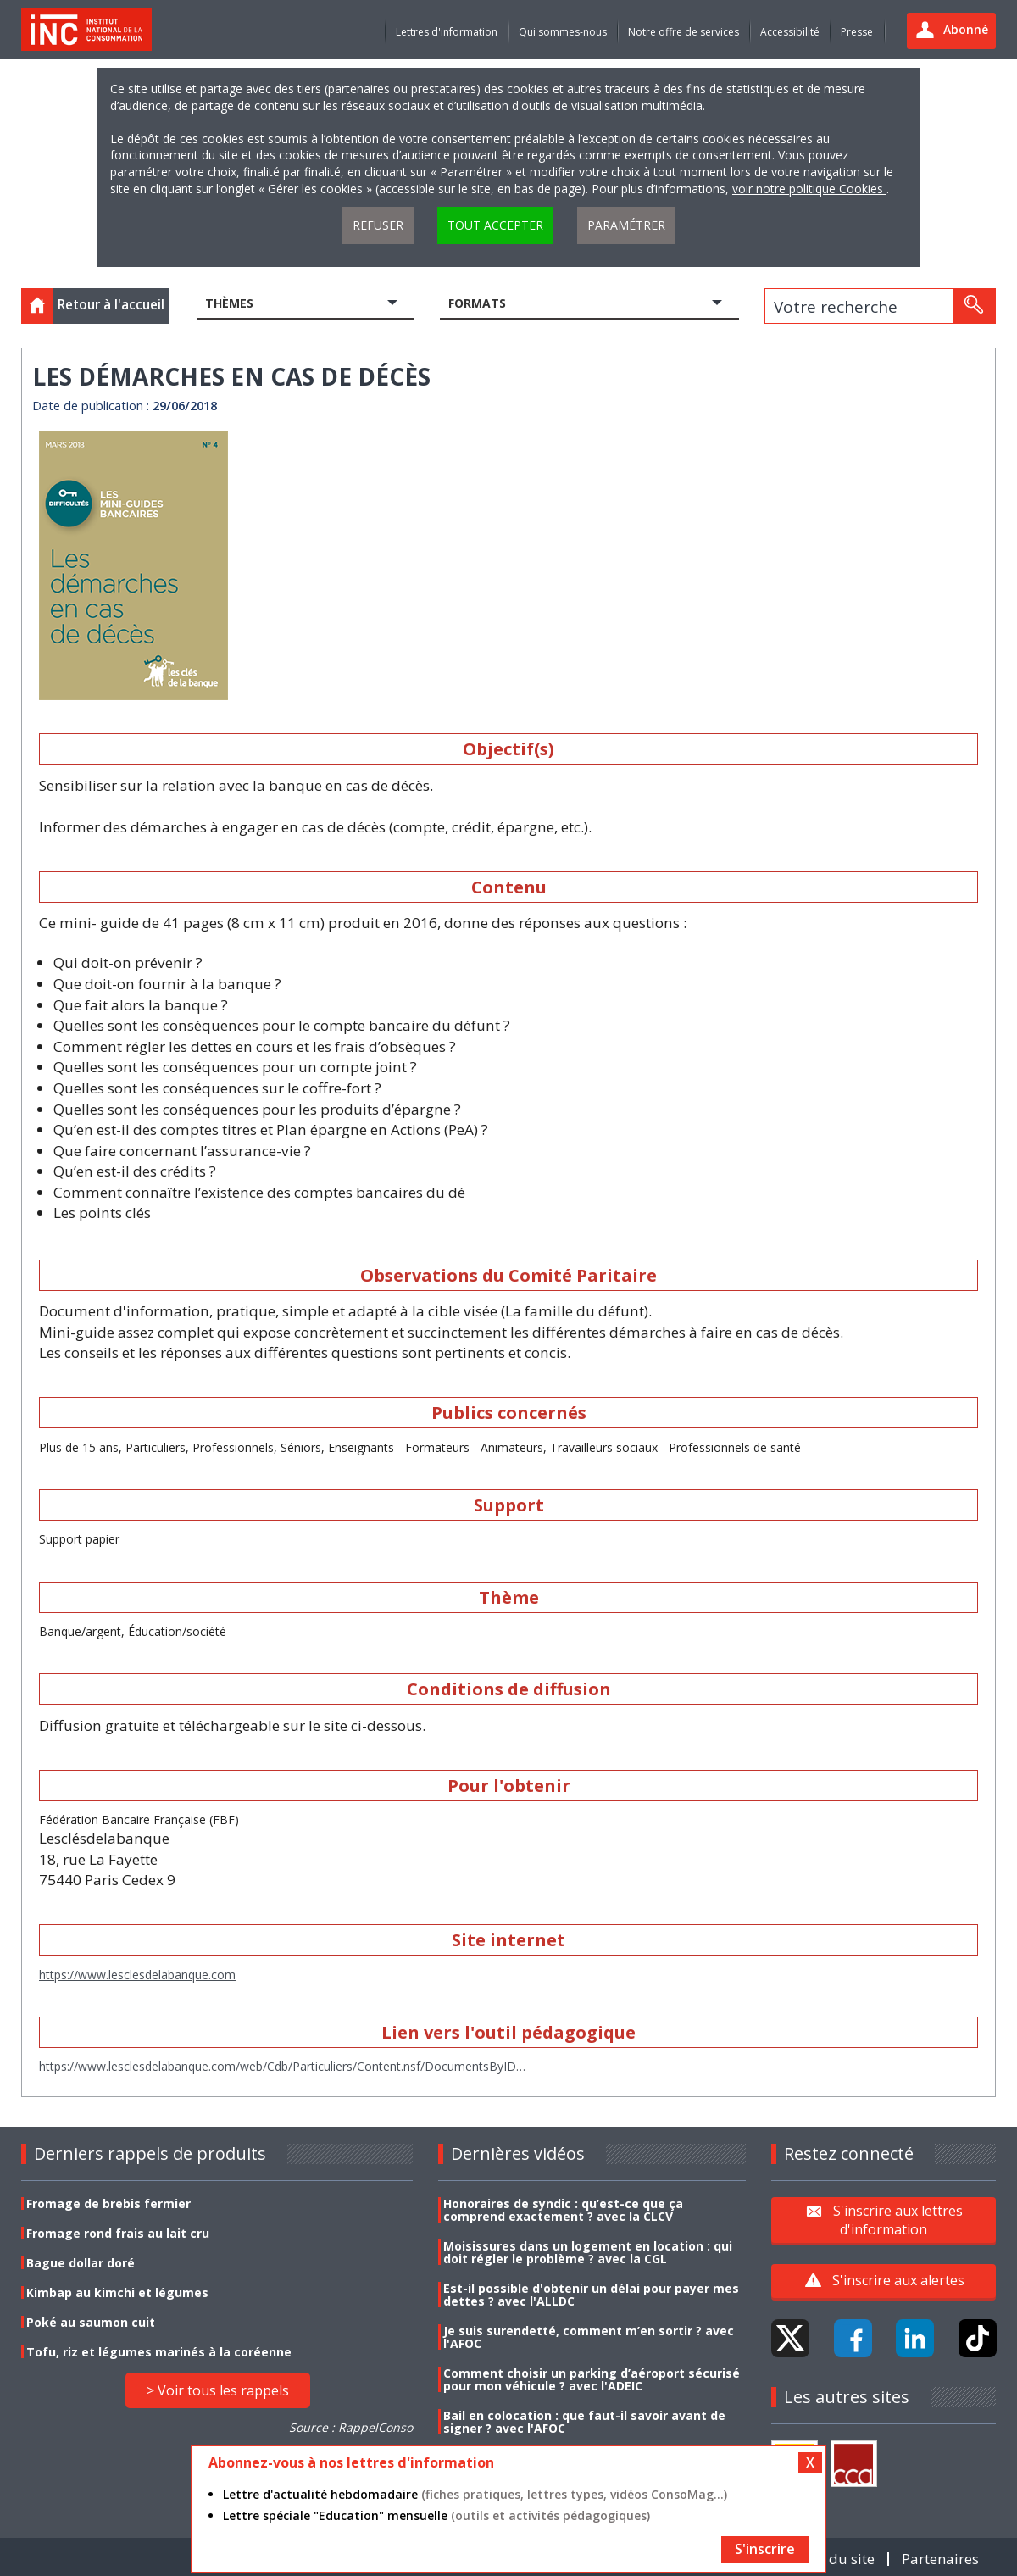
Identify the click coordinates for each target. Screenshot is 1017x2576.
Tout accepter (495, 225)
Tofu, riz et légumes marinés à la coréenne (159, 2352)
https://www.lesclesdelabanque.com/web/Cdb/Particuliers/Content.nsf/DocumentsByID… (282, 2066)
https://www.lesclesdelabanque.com (137, 1975)
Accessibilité (790, 32)
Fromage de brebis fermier (108, 2203)
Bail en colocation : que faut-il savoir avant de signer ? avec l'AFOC (584, 2421)
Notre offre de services (683, 32)
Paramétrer (626, 225)
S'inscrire (765, 2549)
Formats (477, 303)
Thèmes (229, 303)
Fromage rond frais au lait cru (117, 2233)
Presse (857, 32)
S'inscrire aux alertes (898, 2280)
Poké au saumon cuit (90, 2322)
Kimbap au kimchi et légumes (117, 2292)
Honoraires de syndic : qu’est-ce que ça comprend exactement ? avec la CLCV (563, 2209)
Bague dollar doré (80, 2263)
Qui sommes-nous (563, 32)
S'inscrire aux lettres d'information (898, 2220)
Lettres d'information (446, 32)
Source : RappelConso (351, 2427)
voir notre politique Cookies (809, 189)
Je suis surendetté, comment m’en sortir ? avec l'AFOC (588, 2337)
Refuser (378, 225)
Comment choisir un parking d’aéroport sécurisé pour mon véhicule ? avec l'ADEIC (591, 2379)
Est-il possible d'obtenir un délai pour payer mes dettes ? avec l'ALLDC (591, 2294)
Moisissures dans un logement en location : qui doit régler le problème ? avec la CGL (587, 2252)
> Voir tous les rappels (218, 2390)
